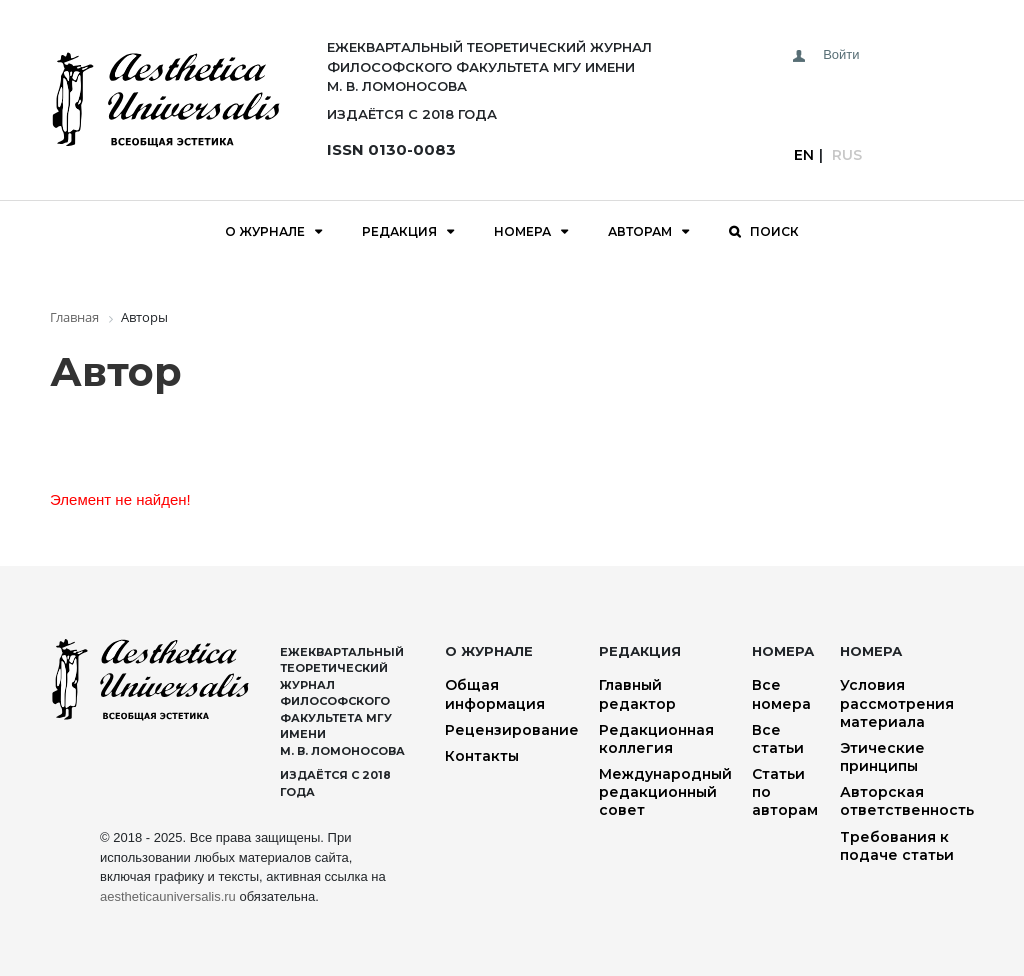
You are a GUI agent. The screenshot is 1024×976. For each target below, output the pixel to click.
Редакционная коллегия (656, 739)
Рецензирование (512, 730)
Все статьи (778, 739)
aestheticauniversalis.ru (168, 896)
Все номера (781, 694)
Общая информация (495, 694)
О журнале (265, 231)
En (804, 155)
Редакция (399, 231)
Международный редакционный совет (665, 792)
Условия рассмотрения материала (897, 703)
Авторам (640, 231)
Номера (522, 231)
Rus (847, 155)
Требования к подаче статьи (897, 846)
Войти (841, 54)
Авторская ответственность (907, 801)
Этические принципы (882, 757)
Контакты (482, 756)
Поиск (774, 231)
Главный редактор (637, 694)
